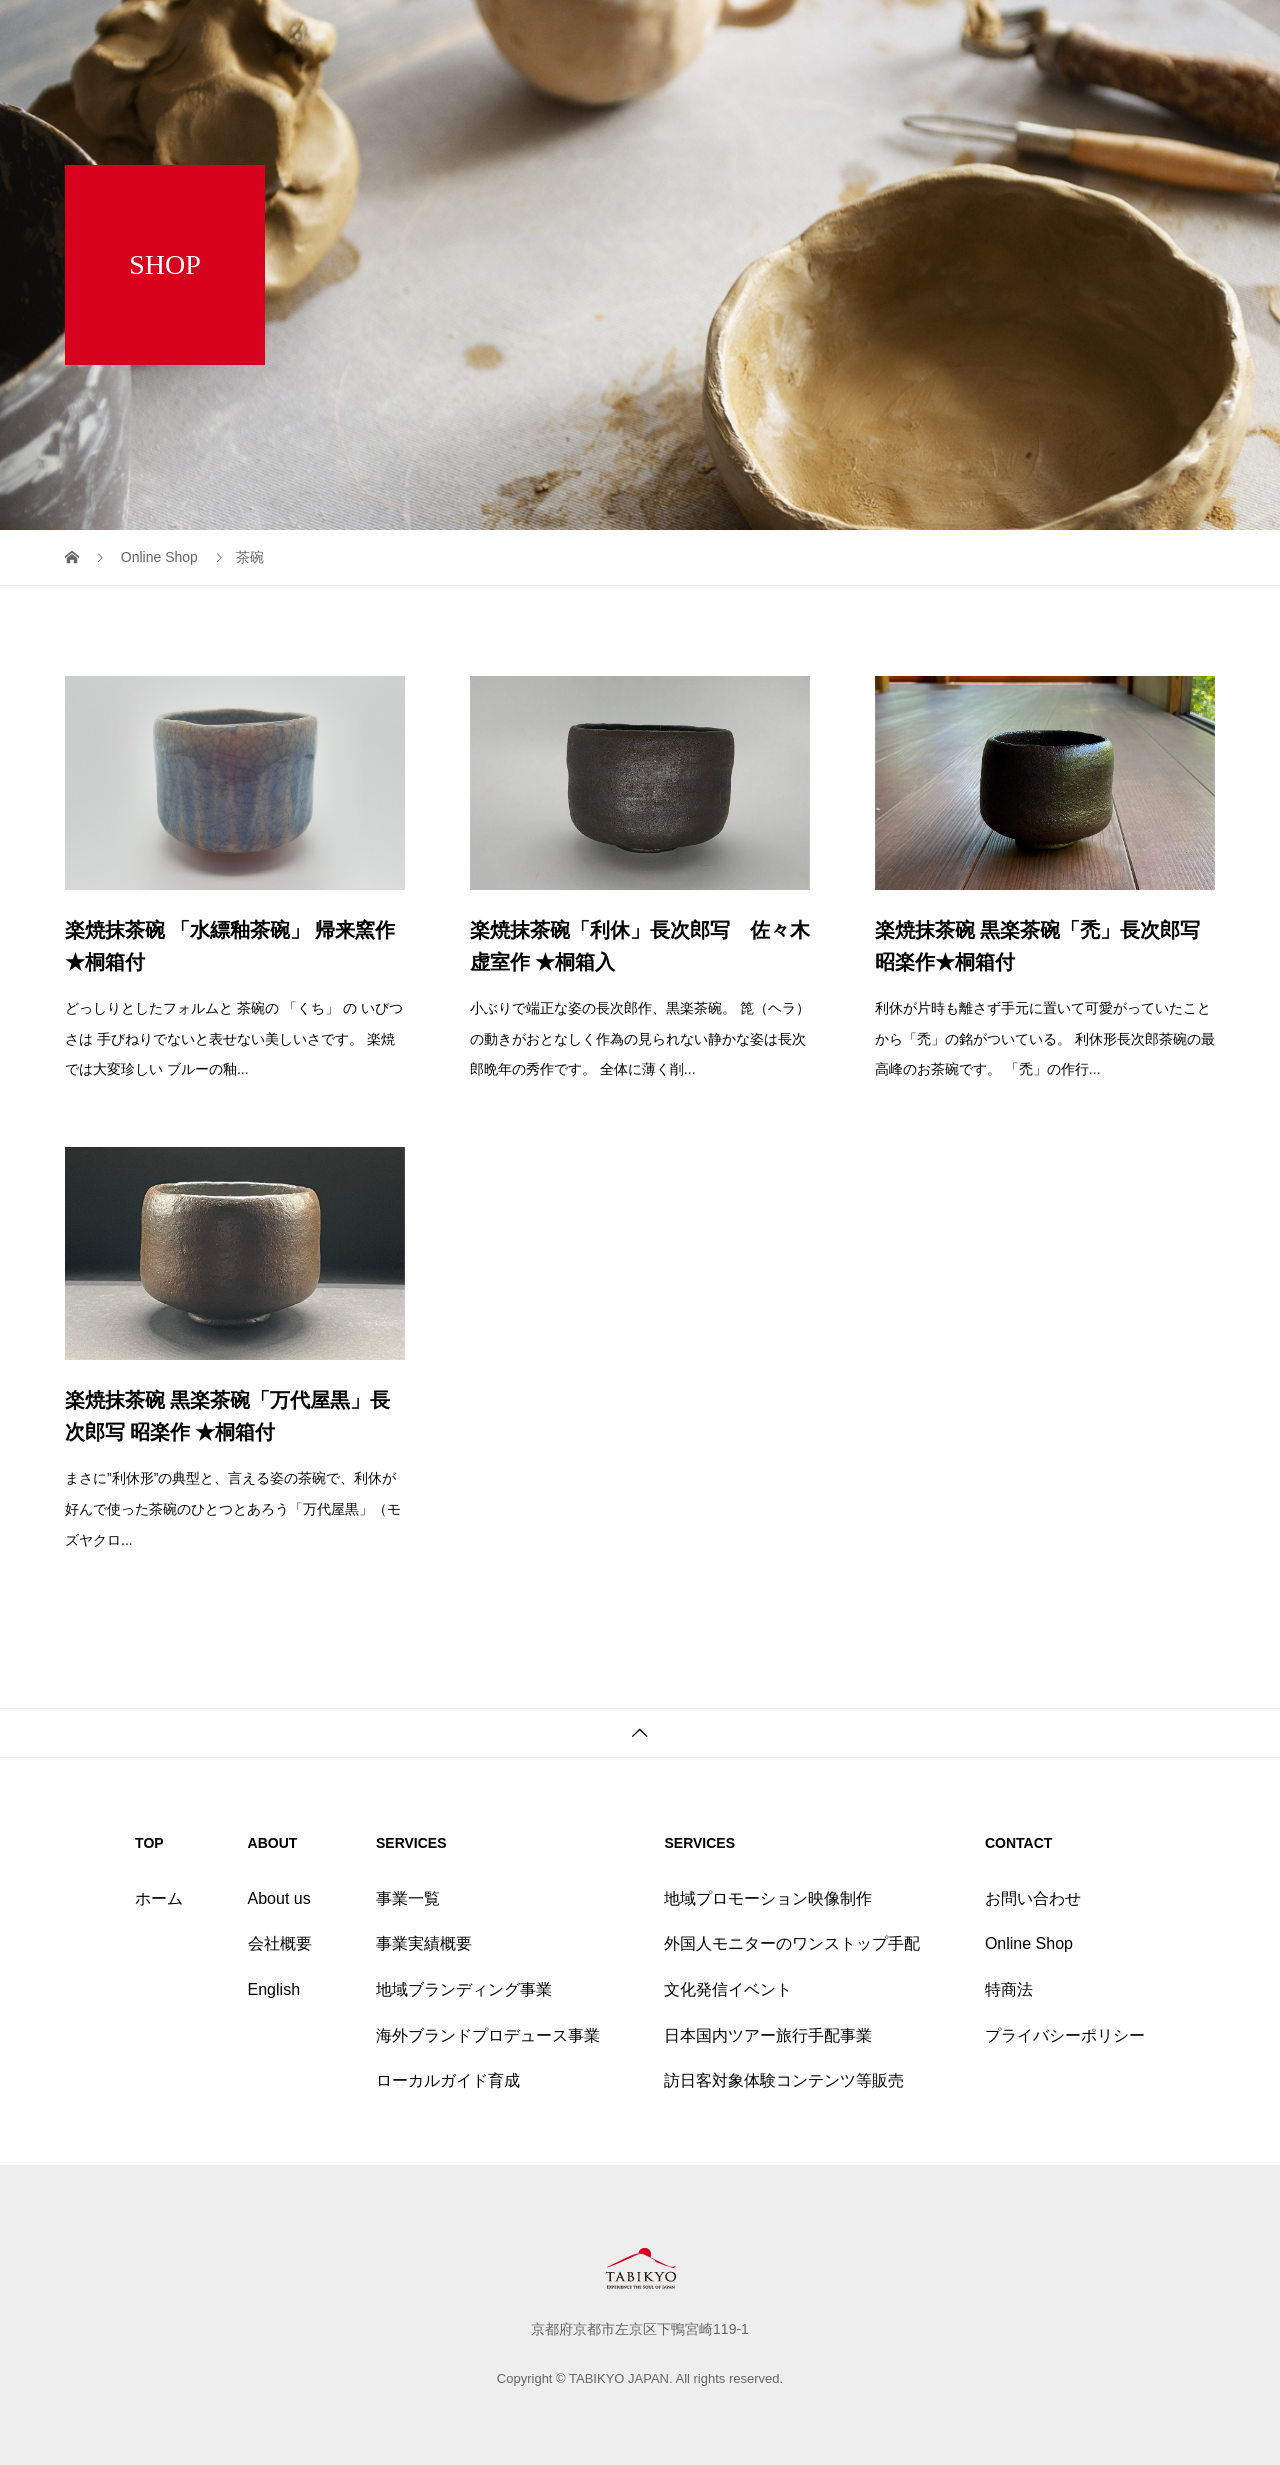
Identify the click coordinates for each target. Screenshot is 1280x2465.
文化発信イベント (728, 1989)
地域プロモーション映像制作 (768, 1898)
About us (279, 1898)
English (274, 1989)
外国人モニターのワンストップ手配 (792, 1943)
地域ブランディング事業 (464, 1989)
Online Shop (1029, 1943)
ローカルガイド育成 (448, 2080)
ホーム (159, 1898)
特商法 (1009, 1989)
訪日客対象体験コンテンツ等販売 (784, 2080)
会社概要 (280, 1943)
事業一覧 (408, 1898)
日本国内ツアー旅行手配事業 (768, 2035)
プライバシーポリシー (1065, 2035)
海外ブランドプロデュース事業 (488, 2035)
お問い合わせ (1033, 1898)
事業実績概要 (424, 1943)
